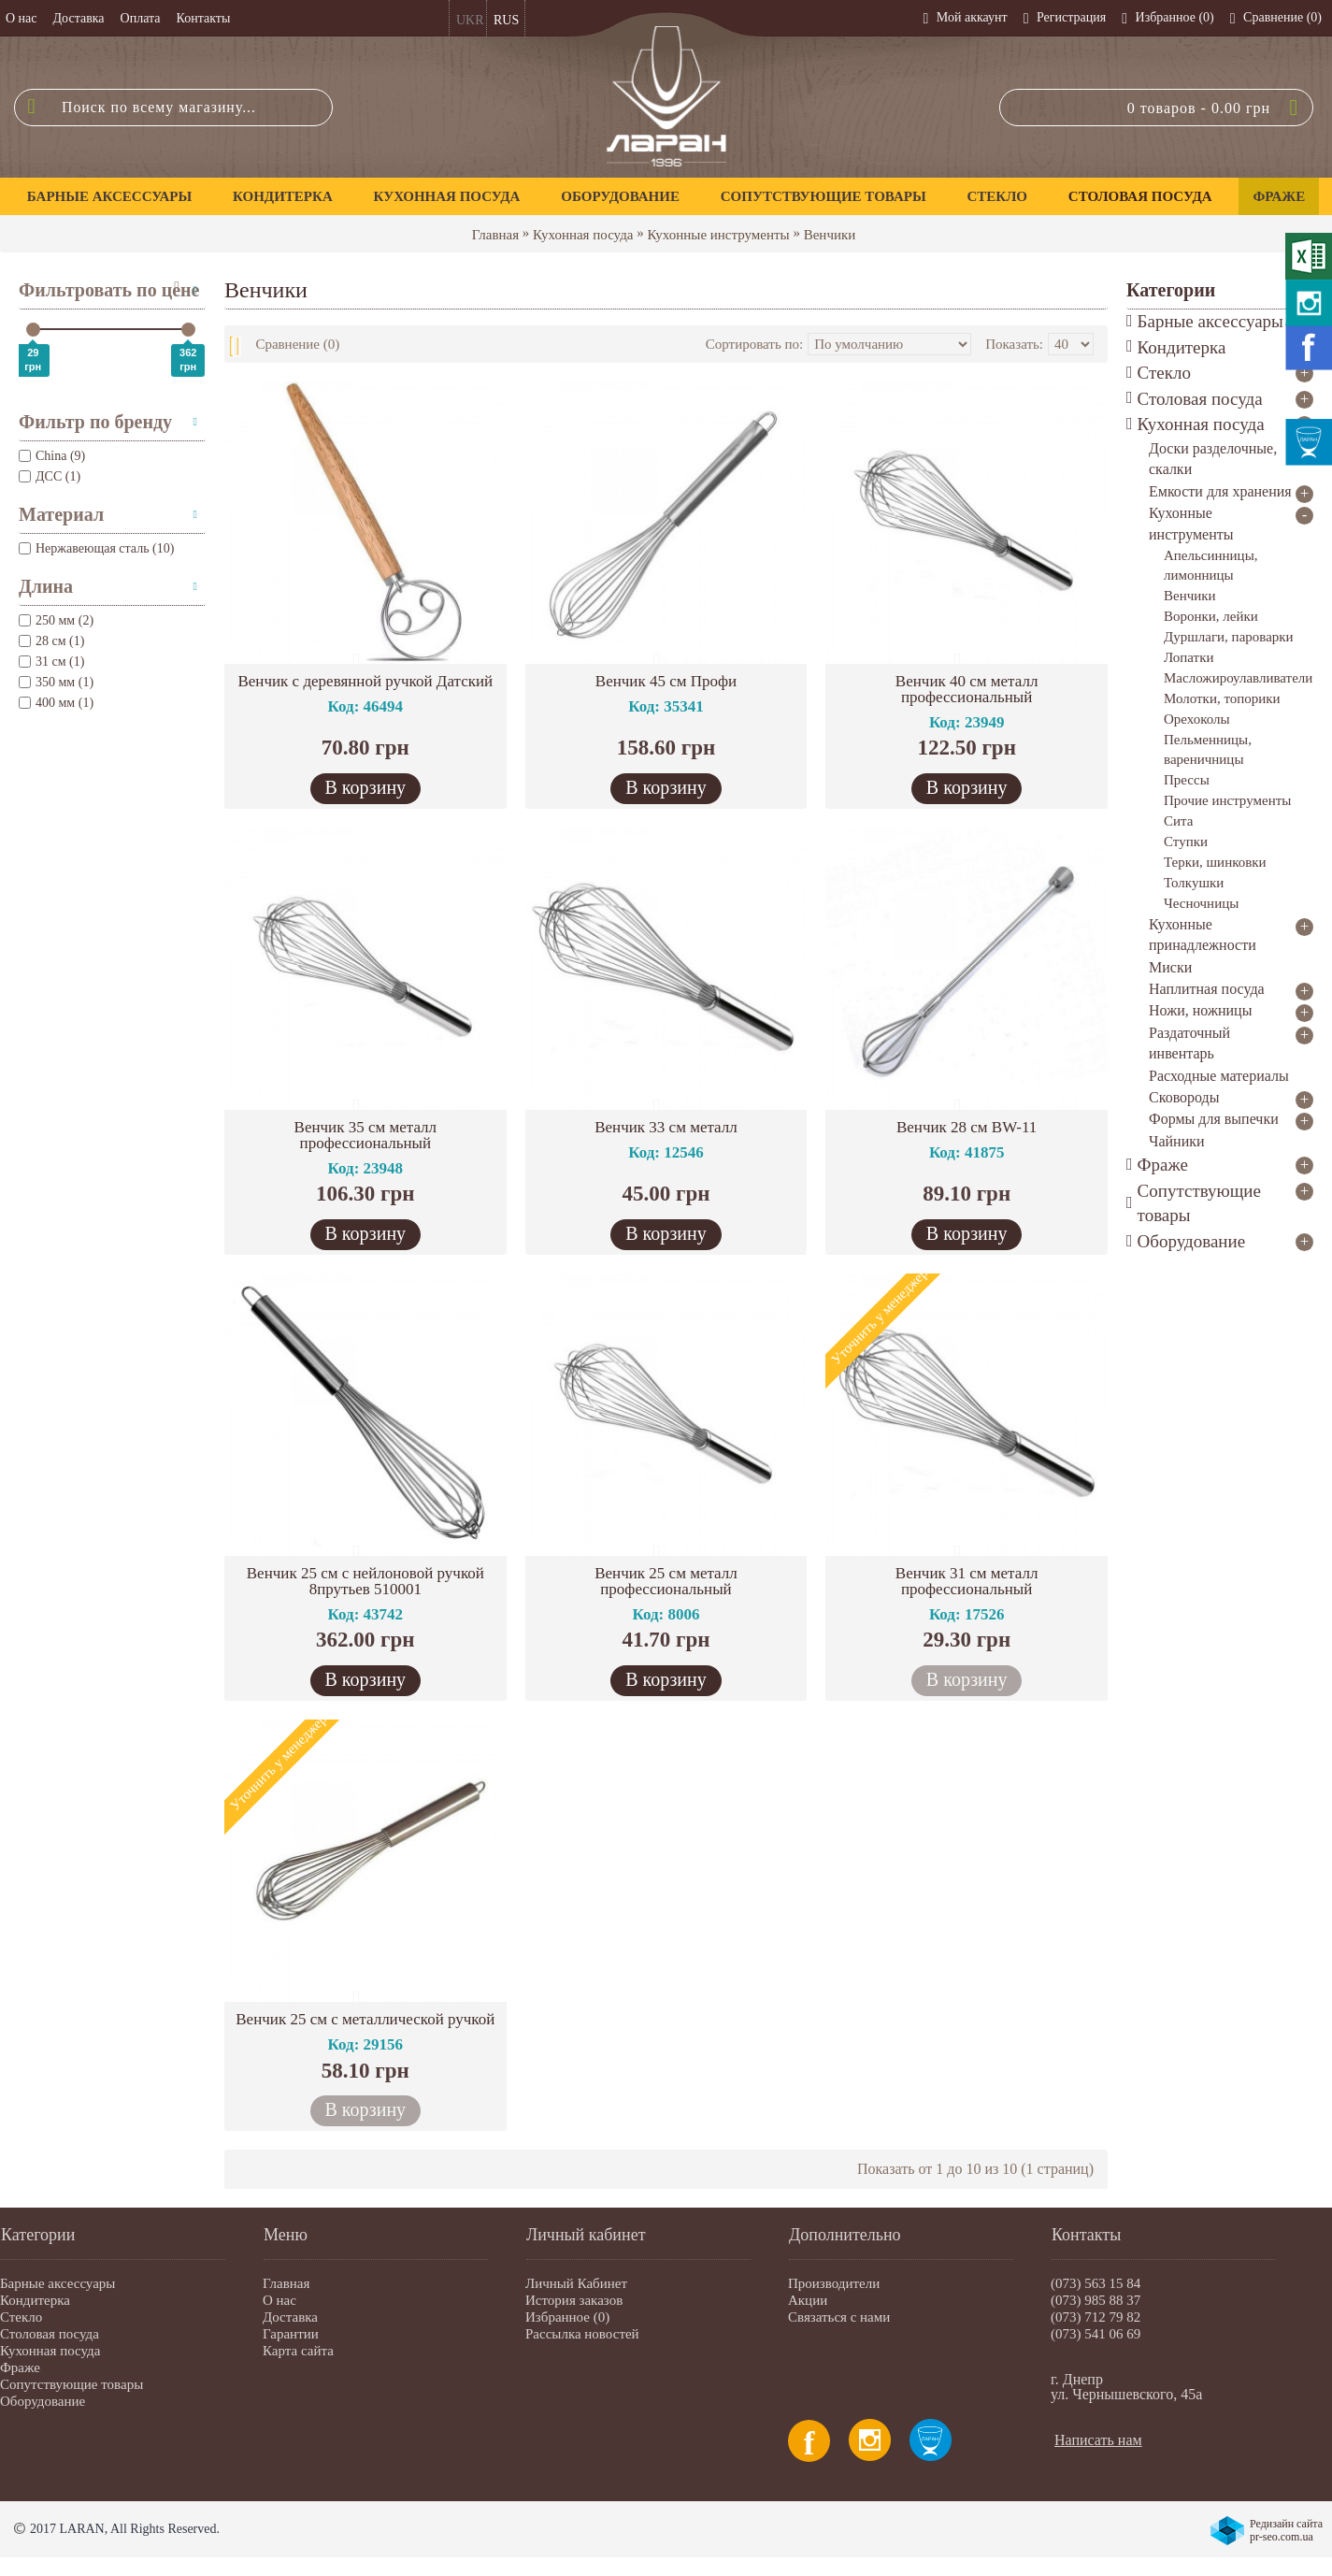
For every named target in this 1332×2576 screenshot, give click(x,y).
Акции (807, 2300)
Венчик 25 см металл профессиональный (666, 1581)
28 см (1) (51, 641)
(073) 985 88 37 (1095, 2300)
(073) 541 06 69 (1095, 2333)
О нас (279, 2300)
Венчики (830, 234)
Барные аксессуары (57, 2283)
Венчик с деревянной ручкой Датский (365, 681)
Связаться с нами (839, 2317)
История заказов (574, 2300)
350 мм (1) (56, 682)
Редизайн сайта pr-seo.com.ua (1286, 2530)
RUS (506, 20)
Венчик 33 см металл (666, 1127)
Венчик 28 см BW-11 (966, 1127)
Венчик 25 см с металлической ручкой (365, 2019)
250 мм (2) (56, 620)
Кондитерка (35, 2300)
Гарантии (291, 2333)
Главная (495, 234)
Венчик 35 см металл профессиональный (365, 1135)
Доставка (290, 2317)
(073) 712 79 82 (1095, 2317)
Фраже (20, 2367)
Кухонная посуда (583, 234)
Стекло (21, 2317)
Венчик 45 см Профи (666, 681)
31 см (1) (51, 662)
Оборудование (42, 2401)
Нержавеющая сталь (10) (96, 548)
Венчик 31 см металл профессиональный (966, 1581)
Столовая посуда (49, 2333)
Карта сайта (298, 2350)
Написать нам (1098, 2440)
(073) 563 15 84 (1095, 2283)
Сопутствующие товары (71, 2384)
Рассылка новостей (582, 2333)
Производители (834, 2283)
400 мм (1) (56, 703)
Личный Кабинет (576, 2283)
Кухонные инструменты (718, 234)
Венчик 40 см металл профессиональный (966, 689)
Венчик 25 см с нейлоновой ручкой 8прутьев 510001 (365, 1581)
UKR (470, 20)
